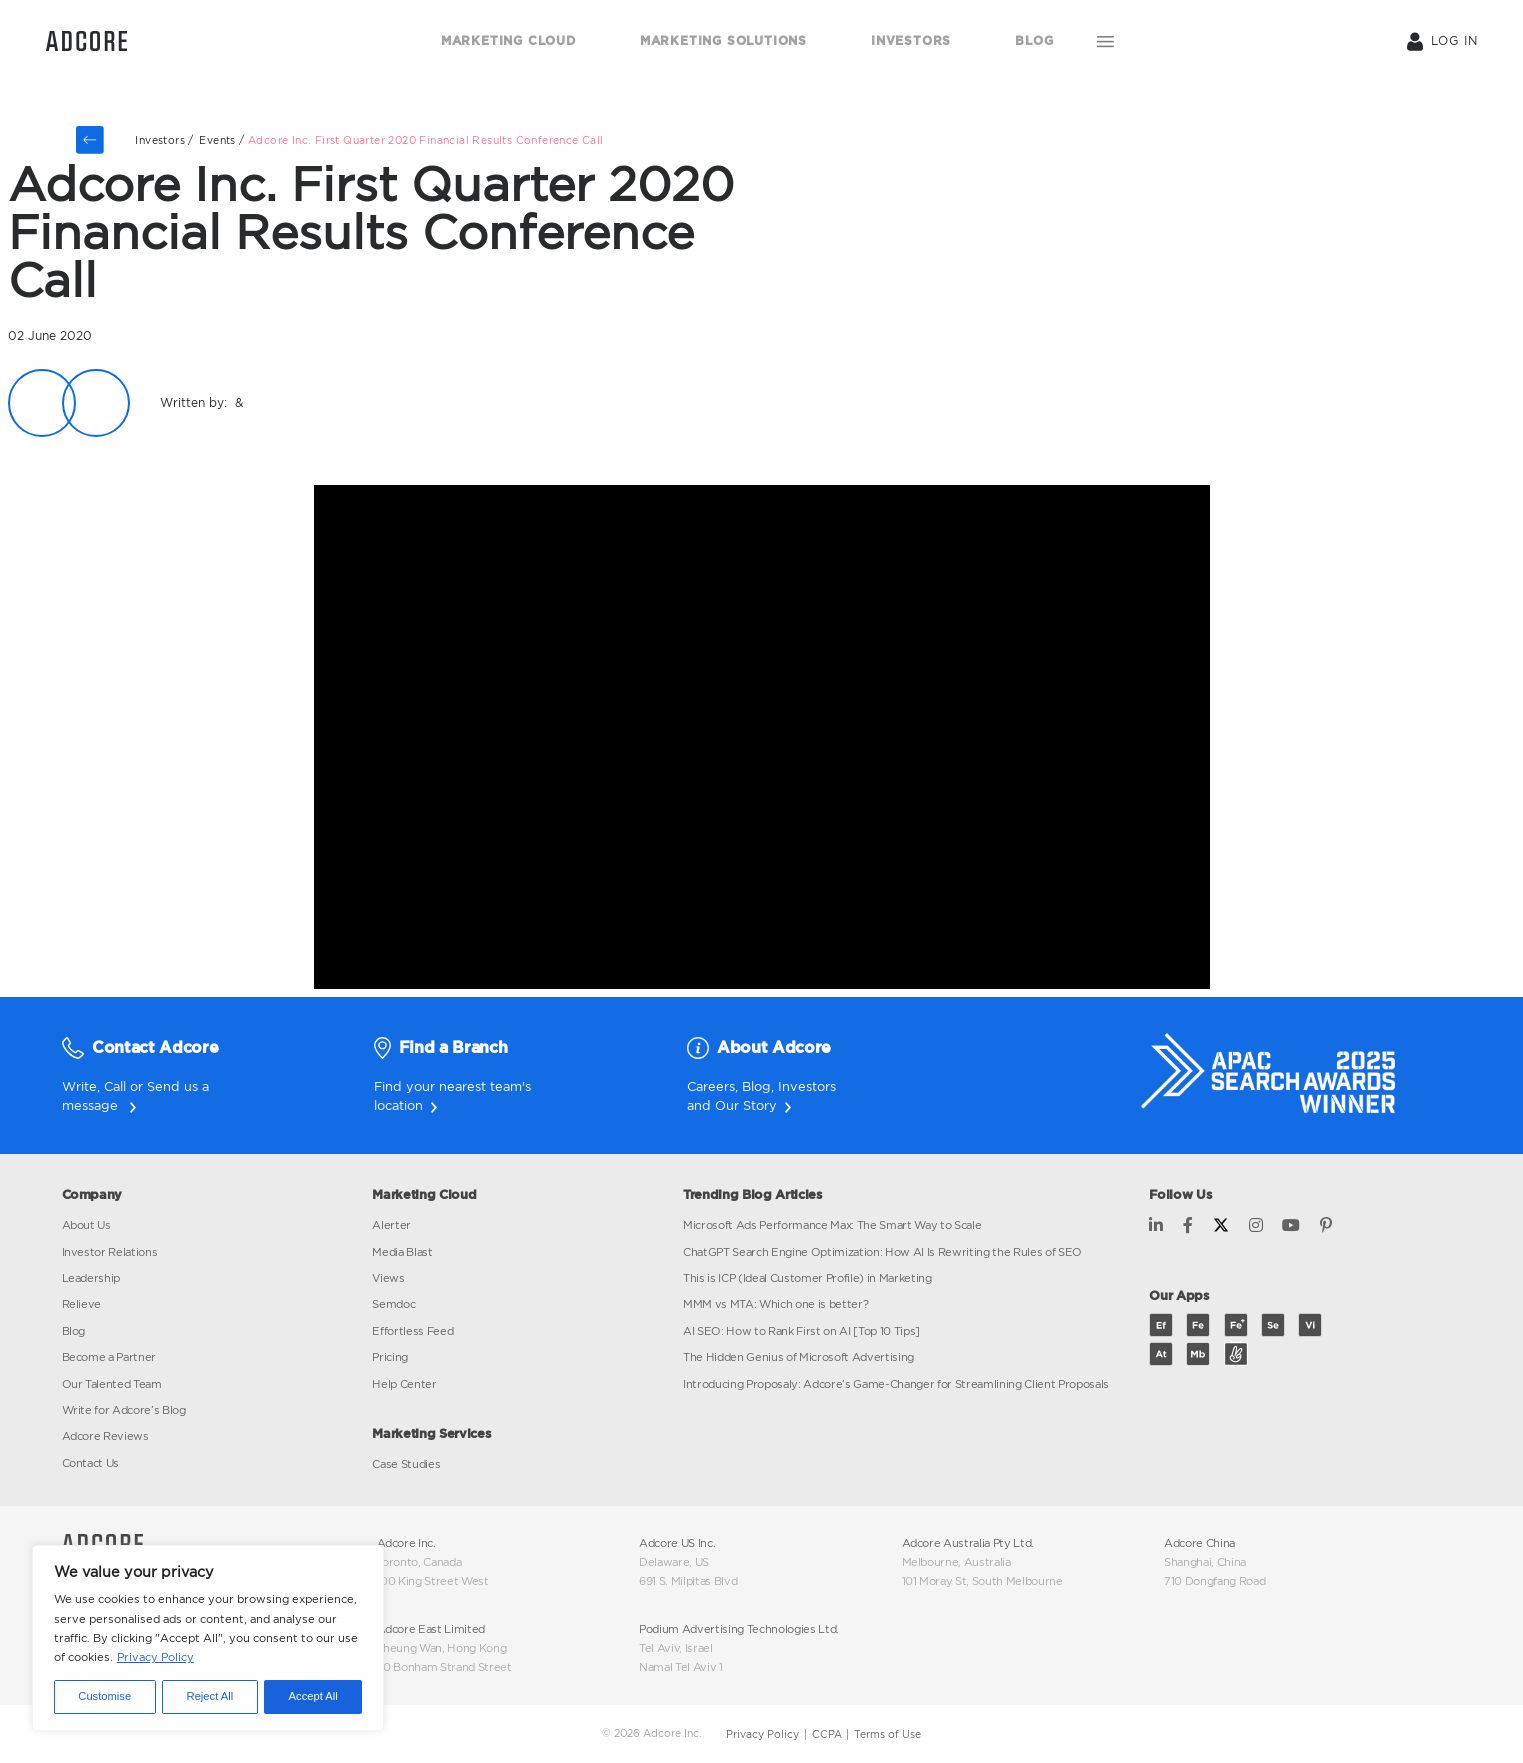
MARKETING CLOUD (508, 40)
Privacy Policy (155, 1657)
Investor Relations (110, 1252)
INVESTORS (911, 40)
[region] (208, 1638)
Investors (807, 1086)
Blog (756, 1086)
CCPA (827, 1734)
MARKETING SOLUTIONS (723, 40)
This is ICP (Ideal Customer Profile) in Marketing (807, 1278)
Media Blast (402, 1252)
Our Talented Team (112, 1384)
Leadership (91, 1278)
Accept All (313, 1696)
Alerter (391, 1225)
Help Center (404, 1384)
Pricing (390, 1357)
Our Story (746, 1105)
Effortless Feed (412, 1331)
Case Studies (406, 1464)
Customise (104, 1696)
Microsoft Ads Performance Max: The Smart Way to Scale (832, 1225)
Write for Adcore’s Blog (124, 1410)
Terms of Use (887, 1734)
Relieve (82, 1304)
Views (388, 1278)
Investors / (164, 140)
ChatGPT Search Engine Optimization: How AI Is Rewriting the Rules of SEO (882, 1252)
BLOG (1034, 40)
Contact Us (91, 1463)
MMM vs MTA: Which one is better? (775, 1304)
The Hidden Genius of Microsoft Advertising (798, 1357)
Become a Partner (109, 1357)
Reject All (210, 1696)
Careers (711, 1086)
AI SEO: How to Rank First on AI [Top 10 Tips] (801, 1331)
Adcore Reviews (105, 1436)
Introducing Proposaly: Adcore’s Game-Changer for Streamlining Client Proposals (896, 1384)
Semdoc (393, 1304)
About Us (86, 1225)
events (217, 140)
